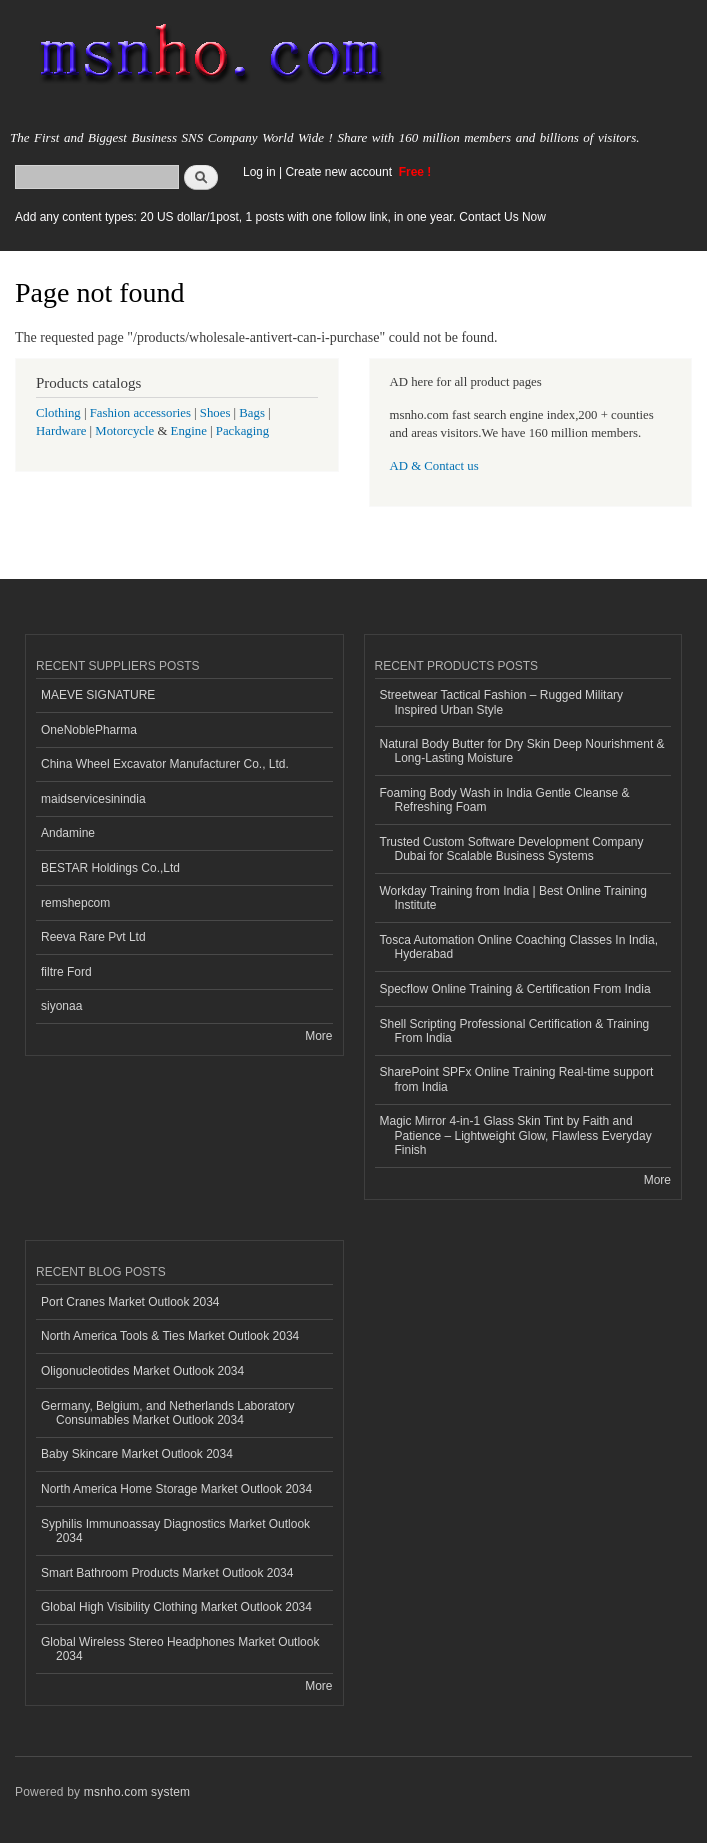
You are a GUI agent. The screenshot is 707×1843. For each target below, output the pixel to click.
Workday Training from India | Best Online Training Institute (513, 898)
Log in (259, 172)
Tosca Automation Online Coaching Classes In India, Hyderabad (519, 947)
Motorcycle (124, 431)
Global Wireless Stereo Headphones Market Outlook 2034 (180, 1649)
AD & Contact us (434, 466)
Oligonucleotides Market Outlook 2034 (142, 1371)
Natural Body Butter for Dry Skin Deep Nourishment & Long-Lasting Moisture (522, 751)
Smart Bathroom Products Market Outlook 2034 (167, 1573)
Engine (189, 431)
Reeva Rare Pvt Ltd (93, 937)
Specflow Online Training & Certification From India (515, 989)
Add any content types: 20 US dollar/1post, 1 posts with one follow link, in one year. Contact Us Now (280, 217)
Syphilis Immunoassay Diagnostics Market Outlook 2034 (175, 1531)
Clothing (58, 413)
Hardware (61, 431)
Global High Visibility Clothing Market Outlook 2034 (176, 1607)
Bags (252, 413)
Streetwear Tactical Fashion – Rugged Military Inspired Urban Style (502, 702)
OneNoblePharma (89, 730)
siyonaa (61, 1006)
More (318, 1036)
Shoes (215, 413)
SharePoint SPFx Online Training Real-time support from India (517, 1079)
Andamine (68, 833)
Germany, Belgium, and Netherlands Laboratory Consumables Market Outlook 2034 (168, 1413)
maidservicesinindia (93, 799)
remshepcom (75, 903)
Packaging (242, 431)
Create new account (340, 172)
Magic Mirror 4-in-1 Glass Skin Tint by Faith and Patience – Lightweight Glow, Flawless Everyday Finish (516, 1135)
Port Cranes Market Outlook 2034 (130, 1302)
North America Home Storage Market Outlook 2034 (176, 1489)
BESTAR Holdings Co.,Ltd (110, 868)
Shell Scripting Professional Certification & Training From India (515, 1031)
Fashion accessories (140, 413)
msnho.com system (137, 1792)
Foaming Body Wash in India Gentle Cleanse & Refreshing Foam (505, 800)
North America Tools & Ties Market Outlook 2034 (170, 1336)
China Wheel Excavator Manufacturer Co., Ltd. (165, 764)
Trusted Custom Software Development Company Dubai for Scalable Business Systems (512, 849)
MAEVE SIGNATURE (98, 695)
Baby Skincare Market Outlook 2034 (137, 1454)
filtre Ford (66, 972)
